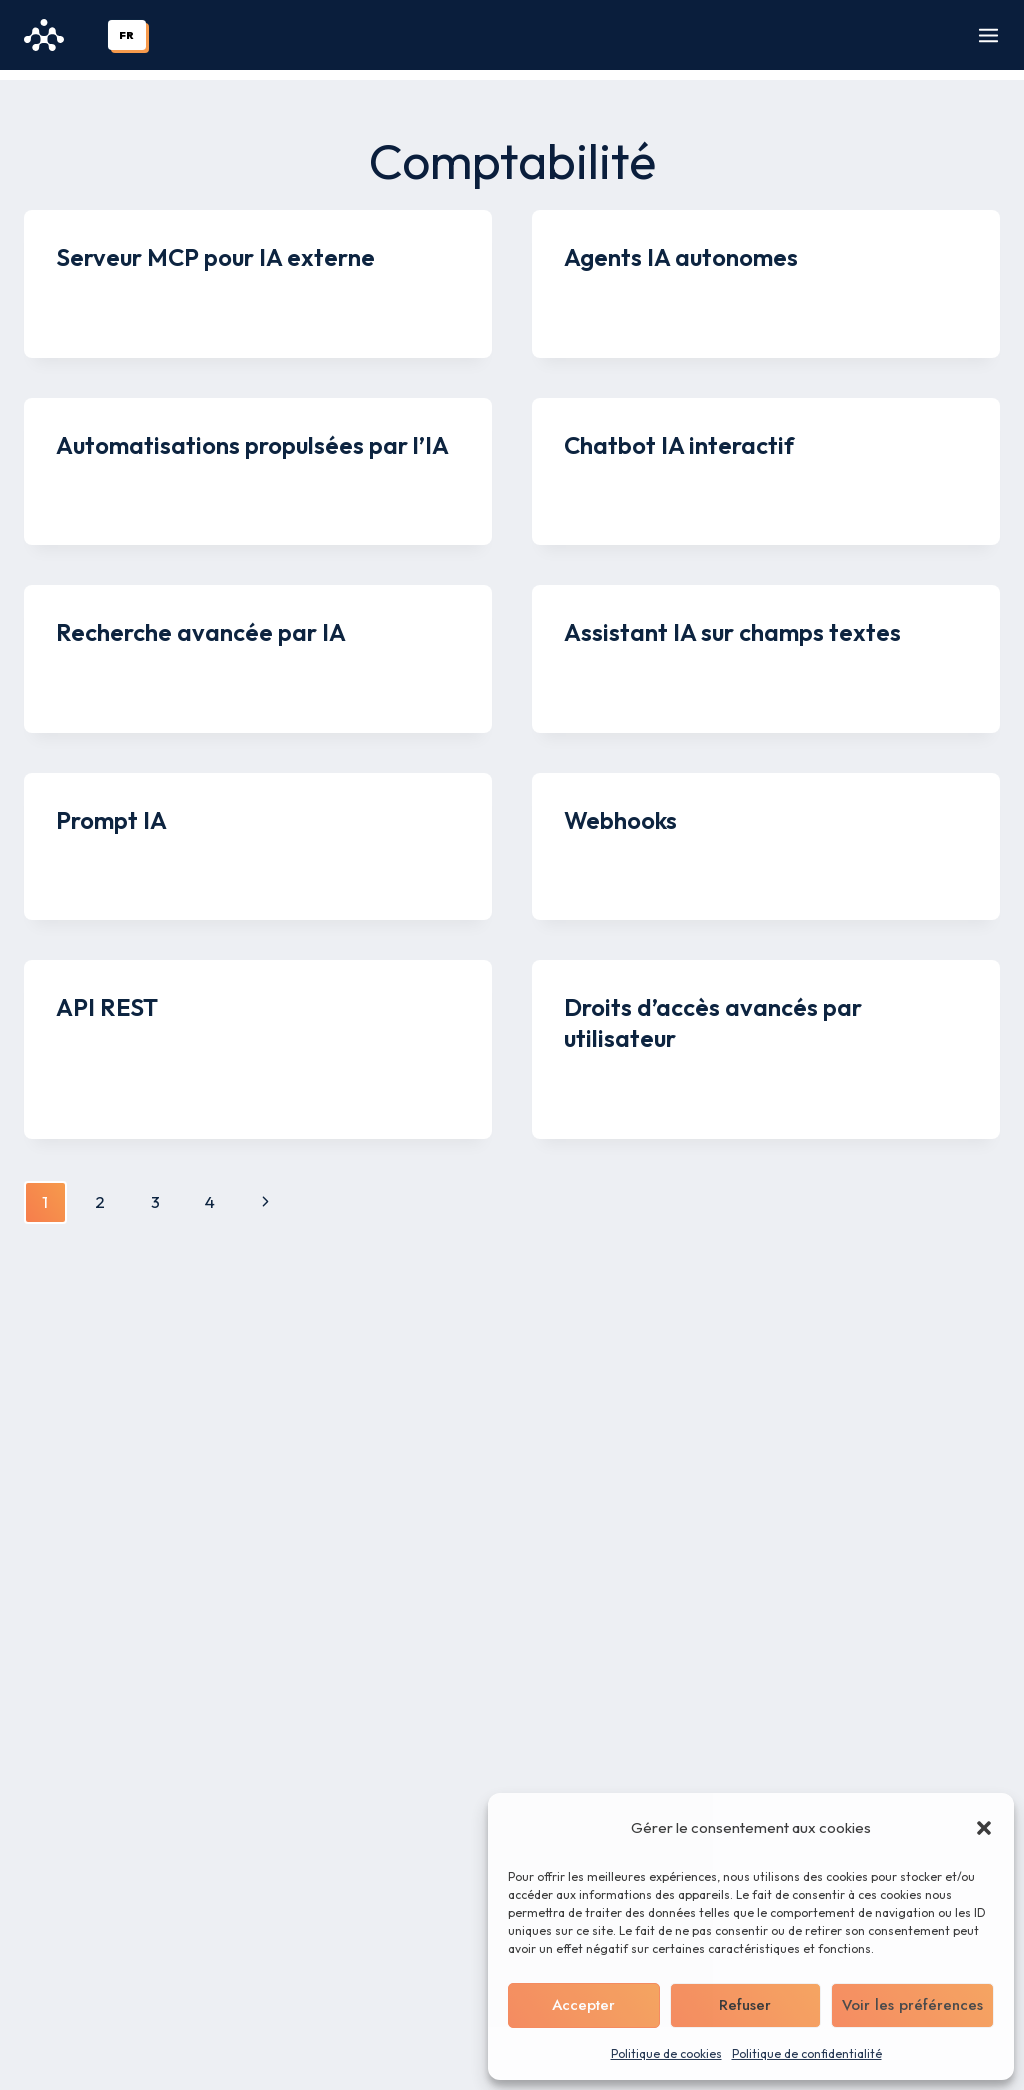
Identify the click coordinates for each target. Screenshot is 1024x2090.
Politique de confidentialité (807, 2053)
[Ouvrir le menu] (988, 35)
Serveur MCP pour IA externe (215, 247)
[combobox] (127, 35)
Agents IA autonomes (681, 247)
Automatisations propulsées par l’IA (252, 435)
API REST (107, 997)
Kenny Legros (123, 287)
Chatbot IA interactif (679, 435)
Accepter (583, 2005)
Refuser (745, 2005)
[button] (984, 1828)
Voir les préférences (912, 2005)
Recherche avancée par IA (201, 622)
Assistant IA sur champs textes (732, 622)
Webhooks (620, 810)
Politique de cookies (666, 2053)
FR (126, 35)
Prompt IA (111, 810)
